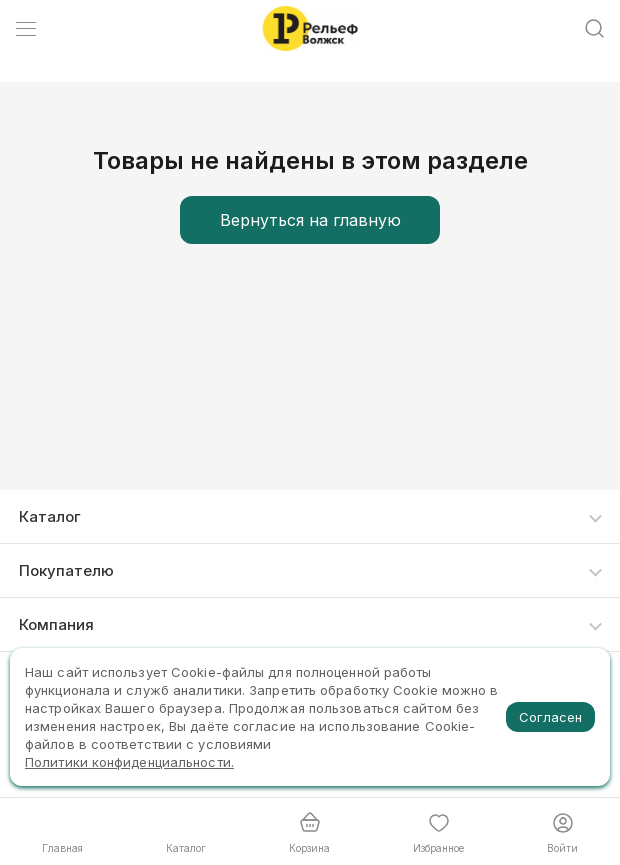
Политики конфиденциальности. (129, 762)
